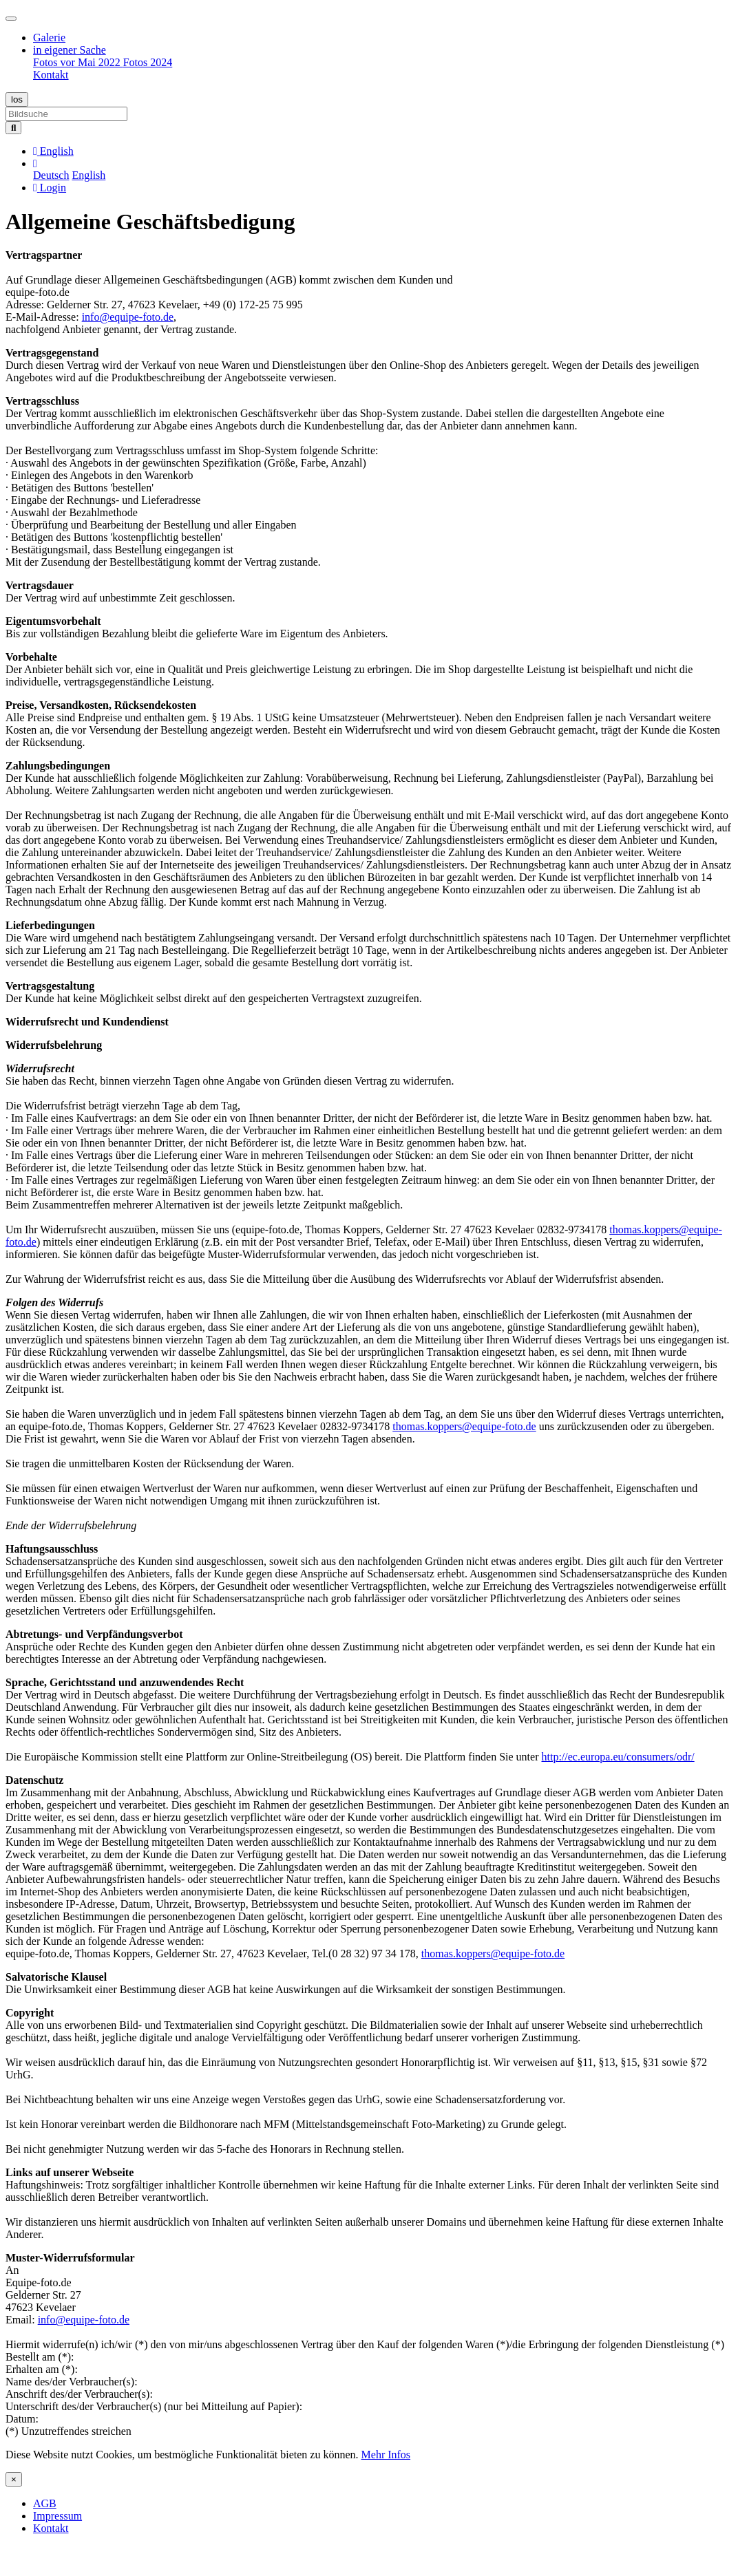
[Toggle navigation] (11, 19)
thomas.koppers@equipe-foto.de (464, 1426)
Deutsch (51, 175)
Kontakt (51, 75)
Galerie (49, 37)
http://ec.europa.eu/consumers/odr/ (618, 1757)
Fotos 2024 (148, 62)
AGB (44, 2503)
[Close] (14, 2479)
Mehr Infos (386, 2454)
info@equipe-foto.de (127, 317)
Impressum (57, 2516)
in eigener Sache (69, 50)
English (88, 175)
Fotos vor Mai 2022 (78, 62)
